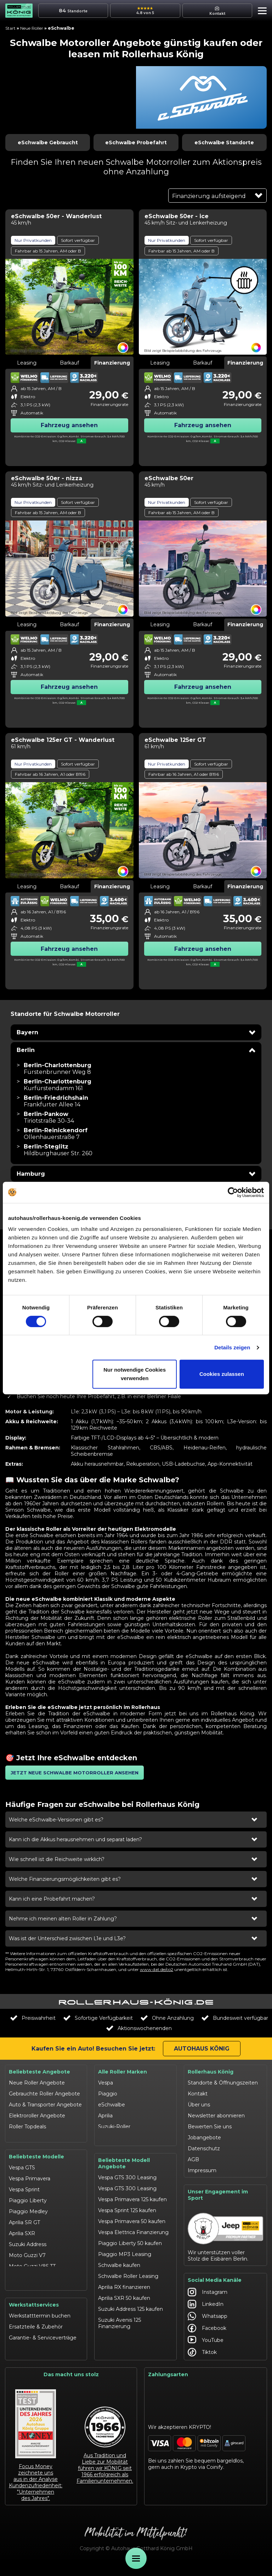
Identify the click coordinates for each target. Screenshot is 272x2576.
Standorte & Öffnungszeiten (223, 2083)
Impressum (202, 2170)
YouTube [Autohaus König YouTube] (205, 2347)
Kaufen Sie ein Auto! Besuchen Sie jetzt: (93, 2048)
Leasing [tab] (26, 363)
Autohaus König (202, 2048)
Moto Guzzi (112, 2137)
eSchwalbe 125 (27, 2286)
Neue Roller (31, 28)
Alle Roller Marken (122, 2072)
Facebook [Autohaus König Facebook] (207, 2335)
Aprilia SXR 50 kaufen (124, 2296)
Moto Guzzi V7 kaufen (125, 2347)
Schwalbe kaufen (119, 2264)
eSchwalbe (111, 2104)
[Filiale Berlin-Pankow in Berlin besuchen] (49, 1117)
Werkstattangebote (33, 2358)
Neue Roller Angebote (37, 2083)
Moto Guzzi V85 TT (32, 2264)
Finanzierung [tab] (112, 363)
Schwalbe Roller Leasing (128, 2275)
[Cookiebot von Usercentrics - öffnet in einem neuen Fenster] (233, 1192)
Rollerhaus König (210, 2072)
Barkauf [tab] (69, 363)
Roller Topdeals (27, 2126)
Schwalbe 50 (24, 2275)
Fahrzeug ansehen (69, 425)
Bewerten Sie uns (210, 2126)
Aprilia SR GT (24, 2220)
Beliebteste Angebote (39, 2072)
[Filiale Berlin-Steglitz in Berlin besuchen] (58, 1150)
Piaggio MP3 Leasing (124, 2253)
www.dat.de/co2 (156, 1969)
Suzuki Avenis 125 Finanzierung (119, 2321)
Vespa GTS (22, 2165)
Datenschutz (204, 2148)
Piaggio (107, 2094)
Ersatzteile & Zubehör (36, 2336)
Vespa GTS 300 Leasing (127, 2176)
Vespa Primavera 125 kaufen (132, 2198)
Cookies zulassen (221, 1374)
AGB (193, 2159)
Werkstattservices (34, 2314)
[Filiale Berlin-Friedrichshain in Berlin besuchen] (56, 1101)
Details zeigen (232, 1347)
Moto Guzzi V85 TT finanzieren (121, 2361)
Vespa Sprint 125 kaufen (127, 2209)
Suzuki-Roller (114, 2126)
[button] (260, 11)
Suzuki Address (27, 2242)
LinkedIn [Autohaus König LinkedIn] (205, 2311)
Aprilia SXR (22, 2231)
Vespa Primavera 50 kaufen (131, 2220)
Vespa (105, 2083)
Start (10, 28)
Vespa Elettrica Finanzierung (133, 2231)
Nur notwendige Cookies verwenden (134, 1374)
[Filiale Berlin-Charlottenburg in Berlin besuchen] (57, 1068)
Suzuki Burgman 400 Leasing (135, 2336)
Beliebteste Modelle (36, 2154)
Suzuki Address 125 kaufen (130, 2307)
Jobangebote (204, 2137)
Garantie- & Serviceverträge (42, 2347)
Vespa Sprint (24, 2187)
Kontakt (198, 2094)
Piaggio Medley (28, 2209)
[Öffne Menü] (136, 2558)
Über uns (199, 2104)
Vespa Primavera (29, 2176)
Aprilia (105, 2115)
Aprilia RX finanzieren (124, 2286)
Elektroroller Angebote (37, 2115)
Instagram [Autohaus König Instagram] (207, 2299)
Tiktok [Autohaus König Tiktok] (202, 2359)
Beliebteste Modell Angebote (124, 2162)
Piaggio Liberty (28, 2198)
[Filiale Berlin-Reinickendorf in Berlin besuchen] (55, 1133)
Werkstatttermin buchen (39, 2325)
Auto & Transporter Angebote (45, 2104)
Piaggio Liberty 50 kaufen (130, 2242)
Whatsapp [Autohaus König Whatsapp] (207, 2323)
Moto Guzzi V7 (27, 2253)
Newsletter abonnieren (216, 2115)
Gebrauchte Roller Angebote (44, 2094)
